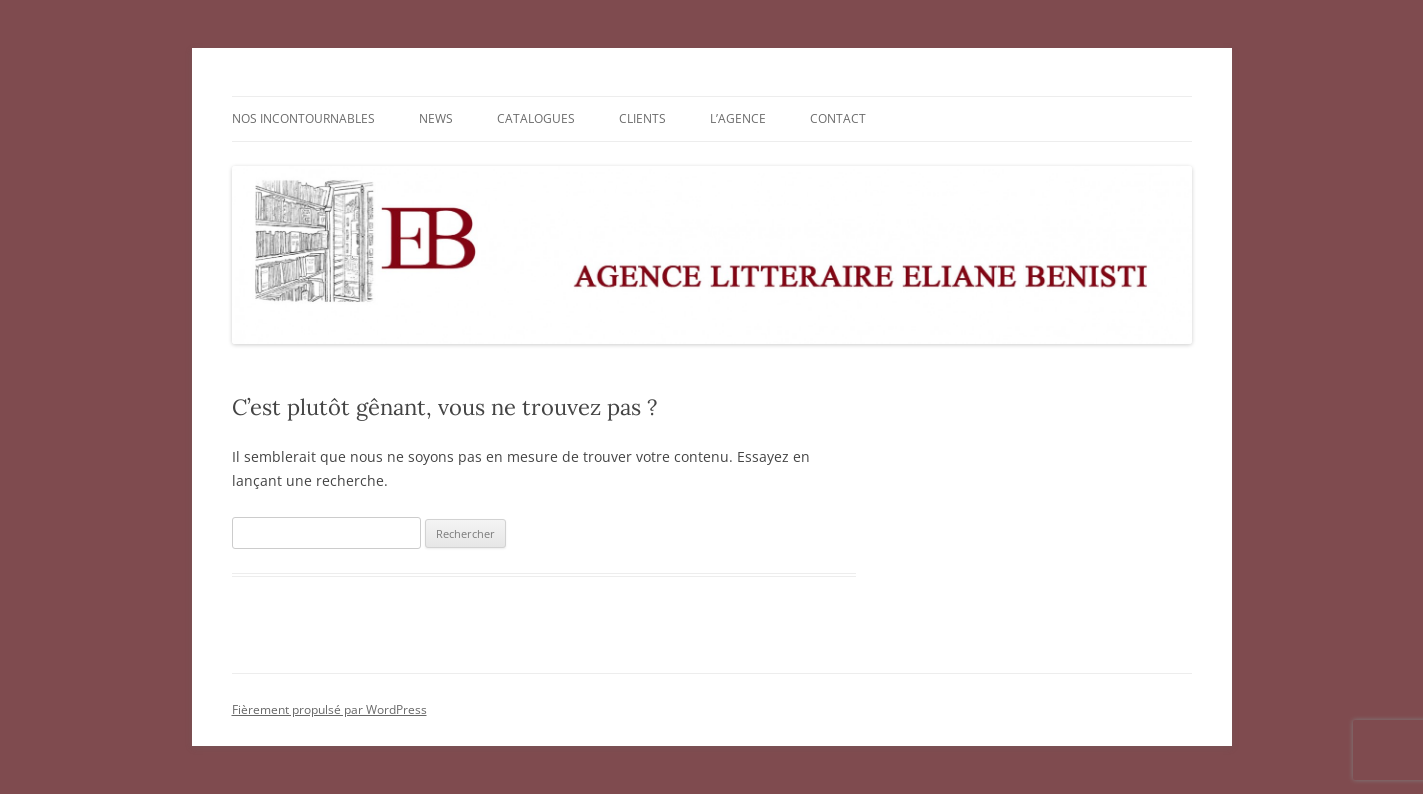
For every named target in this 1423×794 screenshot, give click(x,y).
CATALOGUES (536, 118)
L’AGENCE (738, 118)
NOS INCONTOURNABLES (303, 118)
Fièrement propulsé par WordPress (329, 709)
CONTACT (838, 118)
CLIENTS (642, 118)
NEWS (436, 118)
